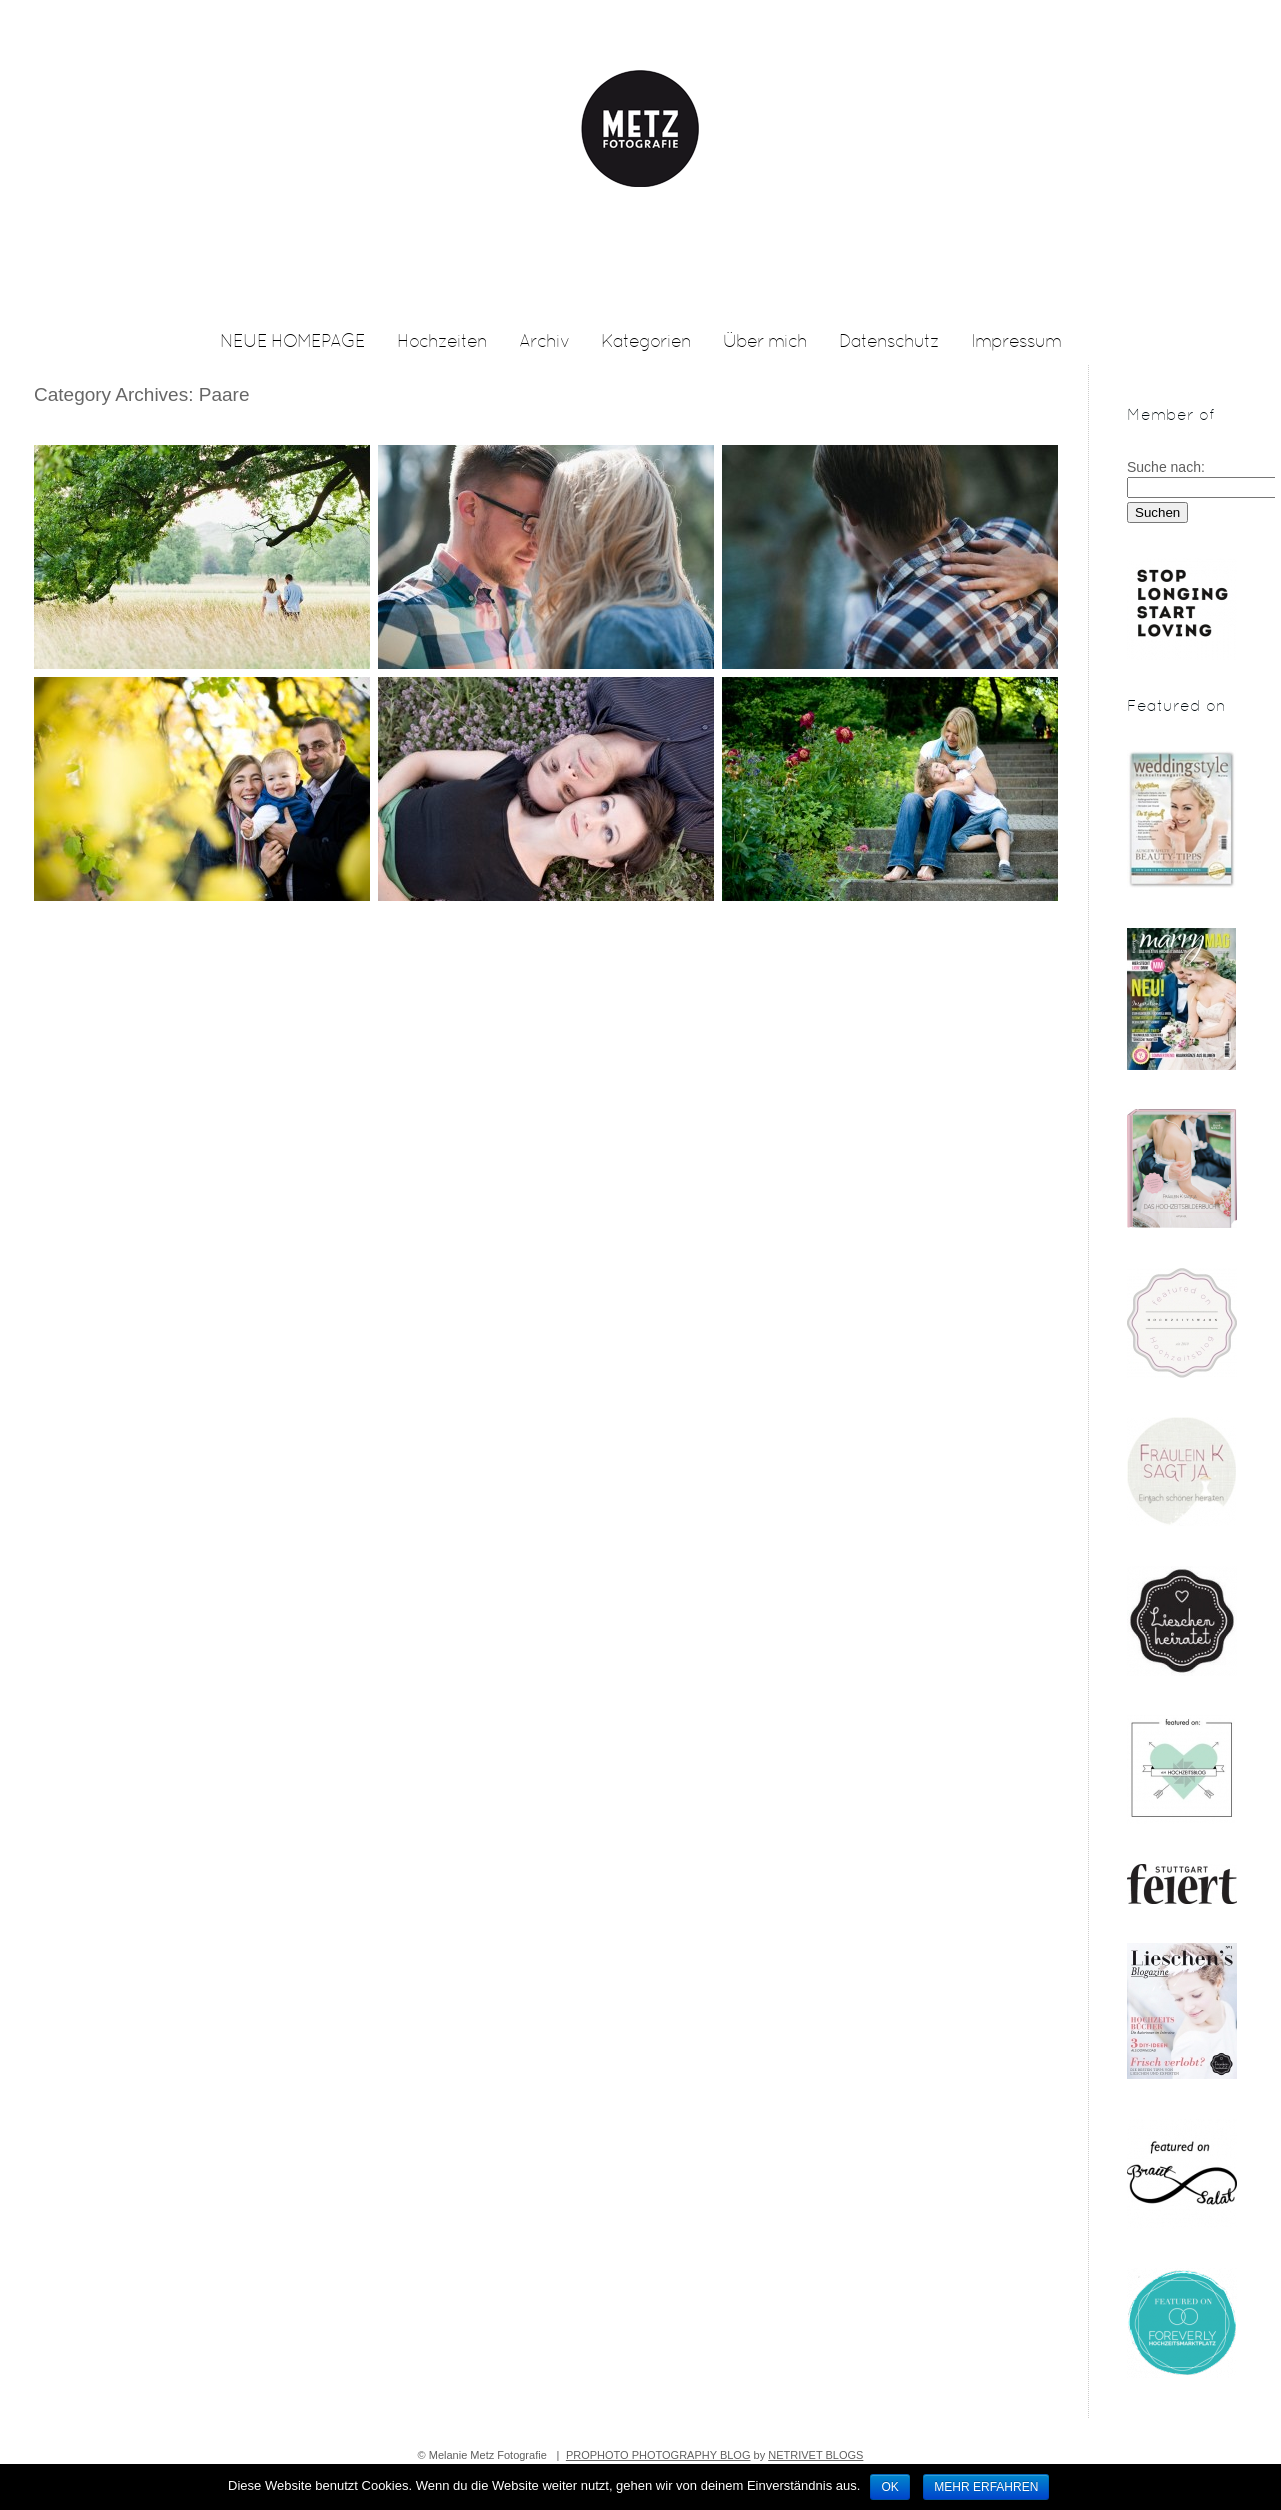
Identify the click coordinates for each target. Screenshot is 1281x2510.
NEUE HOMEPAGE (292, 342)
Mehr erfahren (986, 2487)
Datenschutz (889, 342)
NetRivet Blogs (815, 2455)
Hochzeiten (442, 342)
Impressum (1016, 342)
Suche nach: (1166, 467)
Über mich (765, 342)
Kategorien (646, 342)
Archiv (544, 342)
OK (889, 2487)
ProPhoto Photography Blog (658, 2455)
